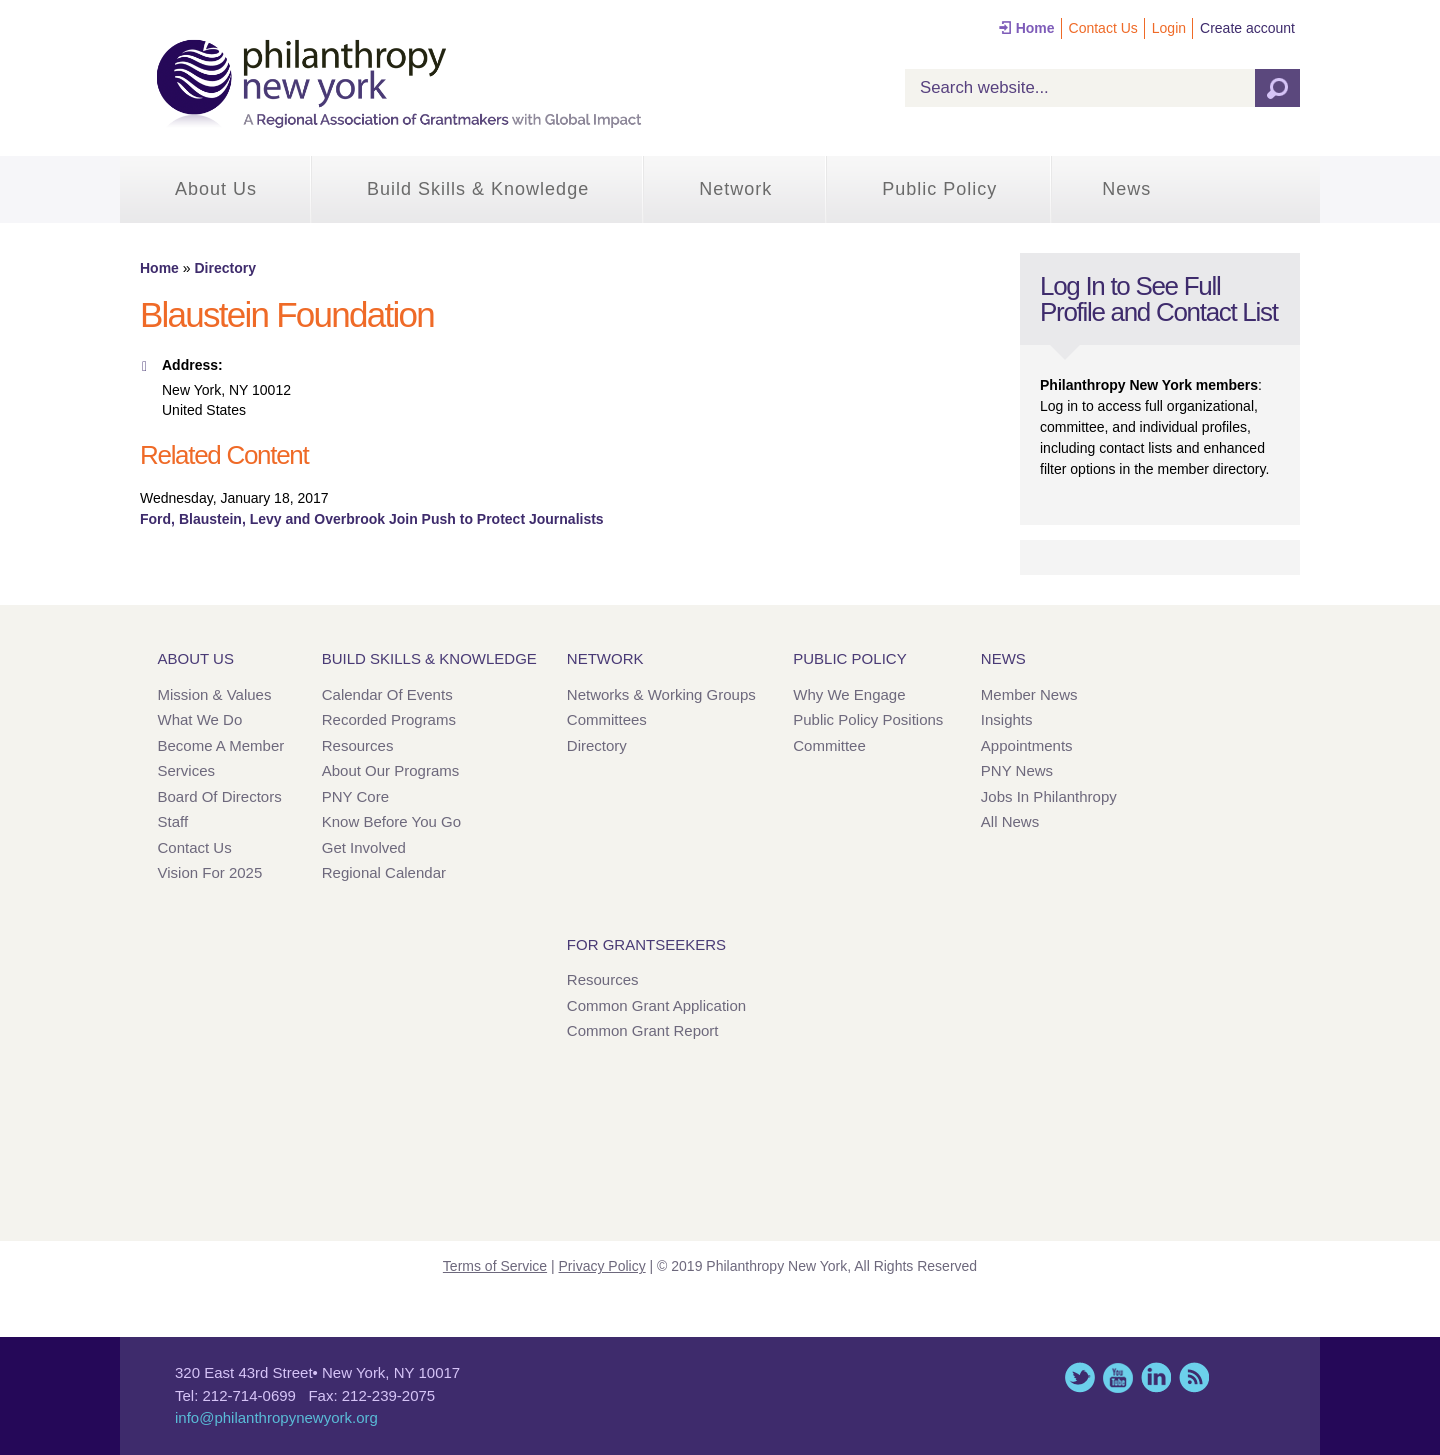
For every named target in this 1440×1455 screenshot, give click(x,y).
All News (1010, 821)
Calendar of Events (387, 694)
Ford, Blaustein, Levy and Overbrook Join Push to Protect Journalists (372, 519)
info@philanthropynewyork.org (276, 1417)
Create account (1247, 28)
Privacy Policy (602, 1266)
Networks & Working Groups (661, 694)
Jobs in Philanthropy (1049, 796)
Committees (607, 719)
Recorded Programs (389, 719)
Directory (224, 268)
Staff (173, 821)
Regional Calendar (384, 872)
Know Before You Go (391, 821)
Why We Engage (849, 694)
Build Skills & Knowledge (478, 189)
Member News (1029, 694)
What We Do (200, 719)
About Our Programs (391, 770)
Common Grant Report (643, 1030)
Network (735, 189)
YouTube (1118, 1377)
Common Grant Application (656, 1005)
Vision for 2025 (210, 872)
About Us (216, 189)
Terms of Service (495, 1266)
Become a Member (221, 745)
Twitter (1080, 1377)
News (1126, 189)
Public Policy (939, 189)
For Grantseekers (646, 944)
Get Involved (364, 847)
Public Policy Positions (868, 719)
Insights (1007, 719)
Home (1035, 28)
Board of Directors (220, 796)
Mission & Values (215, 694)
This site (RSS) (1194, 1377)
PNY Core (355, 796)
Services (187, 770)
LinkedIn (1156, 1377)
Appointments (1027, 745)
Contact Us (1103, 28)
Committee (829, 745)
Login (1169, 28)
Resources (358, 745)
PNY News (1017, 770)
